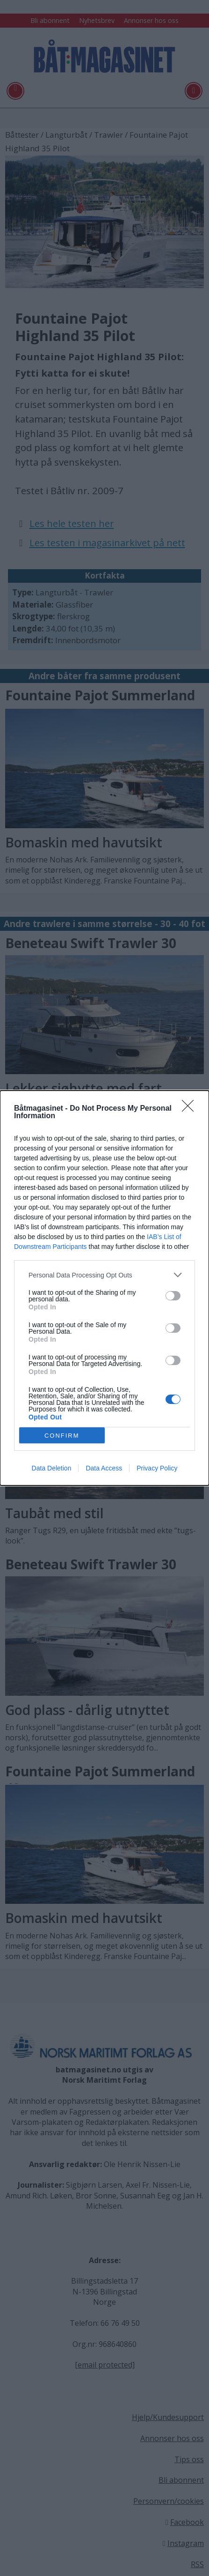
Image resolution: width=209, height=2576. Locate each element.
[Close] (191, 1109)
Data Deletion (52, 1468)
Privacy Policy (157, 1468)
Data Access (104, 1468)
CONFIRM (61, 1435)
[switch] (173, 1295)
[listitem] (104, 1275)
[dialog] (104, 1288)
